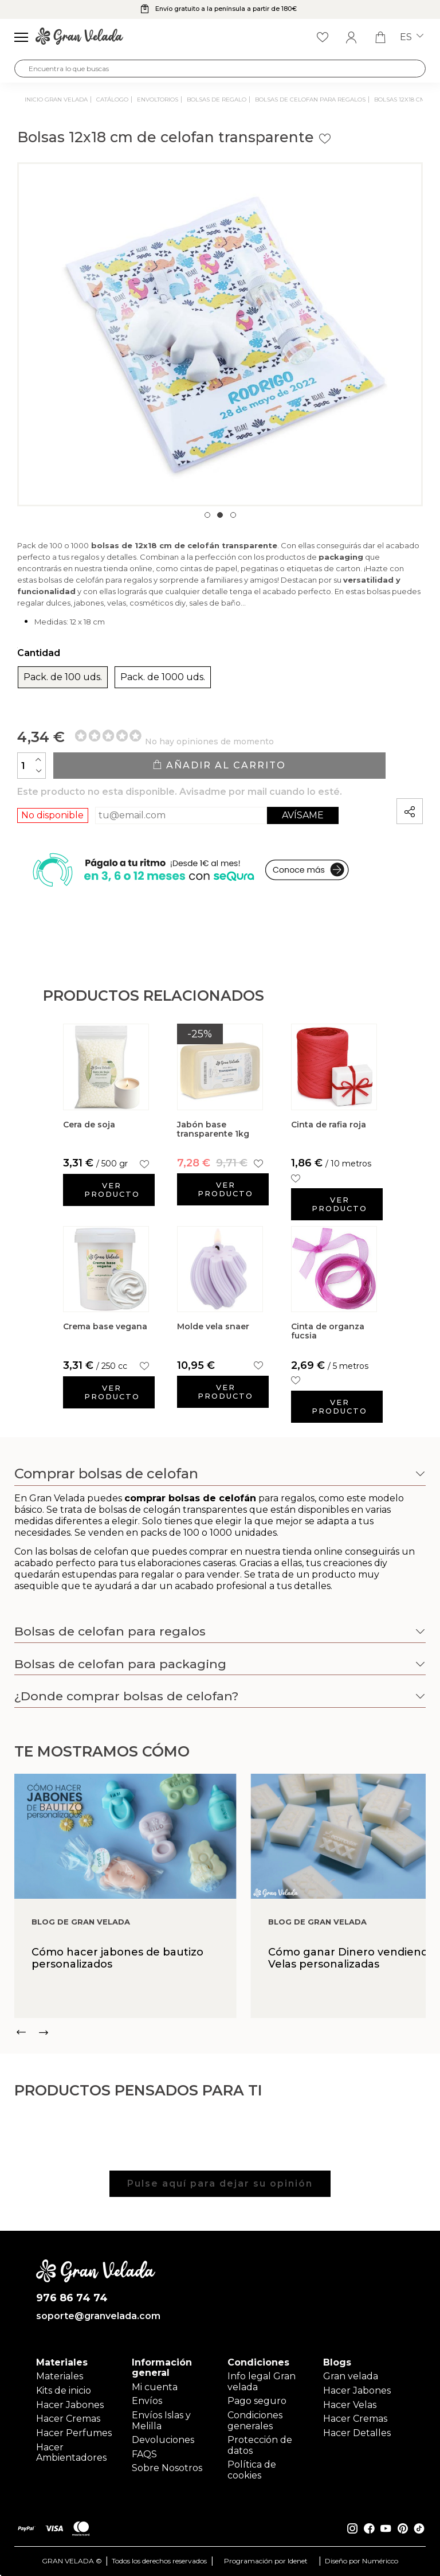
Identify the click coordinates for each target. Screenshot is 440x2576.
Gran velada (350, 2376)
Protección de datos (259, 2445)
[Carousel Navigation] (220, 2032)
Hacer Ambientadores (71, 2452)
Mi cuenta (155, 2387)
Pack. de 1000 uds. (162, 677)
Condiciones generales (254, 2420)
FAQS (144, 2454)
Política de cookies (251, 2469)
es (411, 37)
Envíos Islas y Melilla (161, 2420)
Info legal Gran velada (261, 2381)
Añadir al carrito (219, 765)
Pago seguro (256, 2400)
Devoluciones (163, 2439)
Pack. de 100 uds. (62, 677)
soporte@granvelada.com (96, 2316)
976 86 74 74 (72, 2298)
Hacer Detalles (357, 2432)
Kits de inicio (63, 2390)
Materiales (59, 2376)
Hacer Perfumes (74, 2432)
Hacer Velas (349, 2404)
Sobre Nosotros (167, 2467)
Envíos (147, 2400)
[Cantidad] (31, 765)
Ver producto (112, 1190)
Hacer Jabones (70, 2404)
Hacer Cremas (68, 2418)
